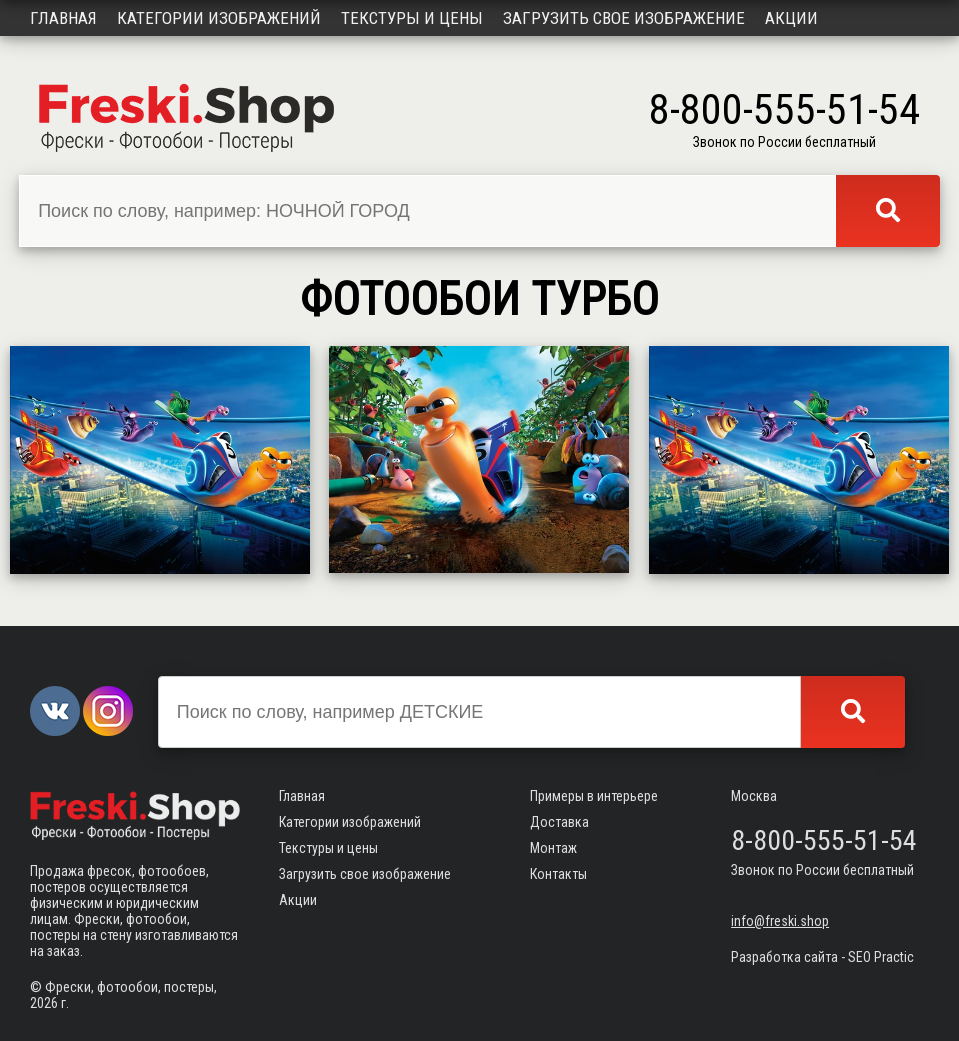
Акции (791, 18)
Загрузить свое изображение (624, 18)
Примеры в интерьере (594, 796)
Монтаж (553, 848)
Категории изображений (219, 18)
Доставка (559, 822)
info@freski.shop (780, 921)
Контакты (558, 874)
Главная (63, 18)
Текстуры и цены (412, 18)
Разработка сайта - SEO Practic (822, 957)
